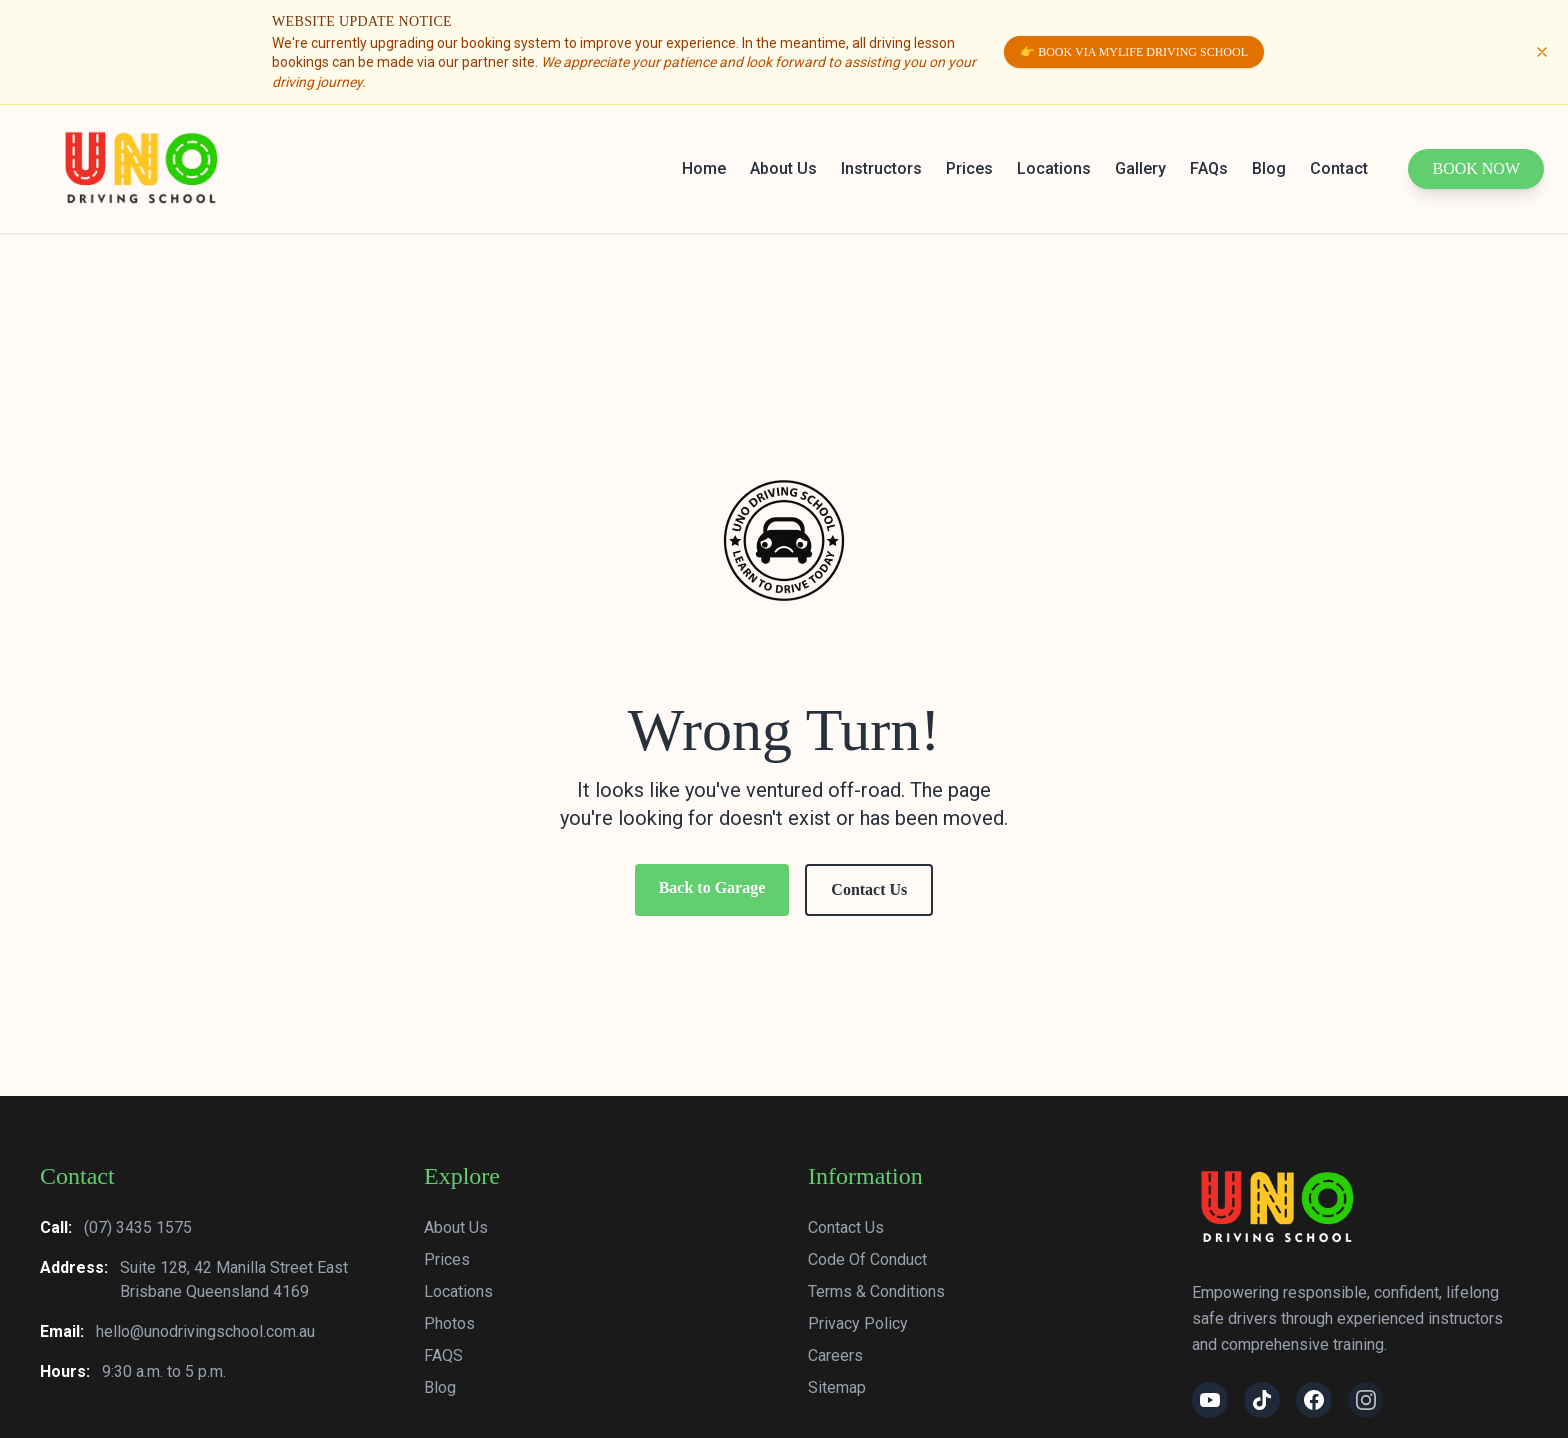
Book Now (1476, 168)
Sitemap (837, 1387)
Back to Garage (712, 887)
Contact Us (869, 889)
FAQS (443, 1355)
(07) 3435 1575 (138, 1227)
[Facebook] (1314, 1400)
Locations (1054, 168)
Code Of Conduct (867, 1259)
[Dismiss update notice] (1542, 52)
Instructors (881, 168)
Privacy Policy (858, 1323)
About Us (783, 168)
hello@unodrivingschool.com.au (205, 1331)
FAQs (1209, 168)
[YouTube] (1210, 1400)
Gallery (1140, 168)
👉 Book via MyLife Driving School (1134, 52)
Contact (1339, 168)
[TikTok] (1262, 1400)
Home (704, 168)
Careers (835, 1355)
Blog (1269, 168)
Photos (449, 1323)
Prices (969, 168)
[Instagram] (1366, 1400)
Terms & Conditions (876, 1291)
